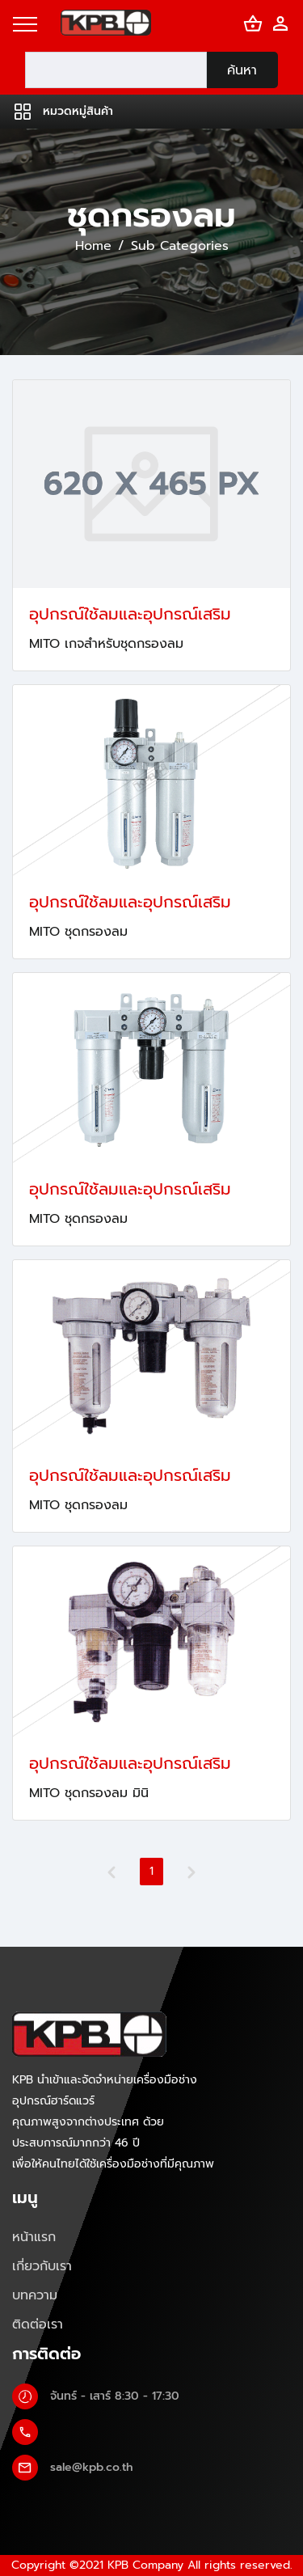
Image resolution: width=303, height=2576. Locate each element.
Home (93, 246)
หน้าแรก (34, 2237)
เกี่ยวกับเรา (42, 2266)
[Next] (191, 1871)
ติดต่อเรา (37, 2324)
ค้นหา (242, 70)
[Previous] (111, 1871)
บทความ (34, 2295)
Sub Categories (180, 246)
